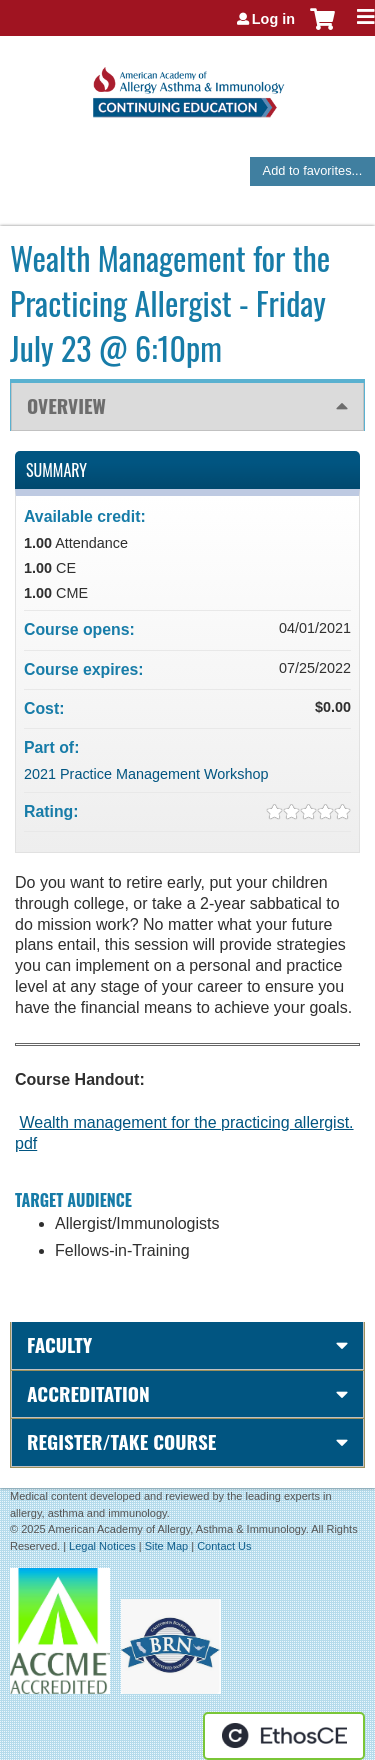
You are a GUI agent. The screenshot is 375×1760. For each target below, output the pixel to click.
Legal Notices (102, 1546)
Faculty (59, 1344)
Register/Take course (121, 1441)
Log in (273, 19)
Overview (66, 405)
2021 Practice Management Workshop (146, 774)
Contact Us (224, 1546)
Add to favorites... (313, 170)
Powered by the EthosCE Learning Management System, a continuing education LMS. (284, 1736)
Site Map (166, 1546)
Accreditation (88, 1393)
